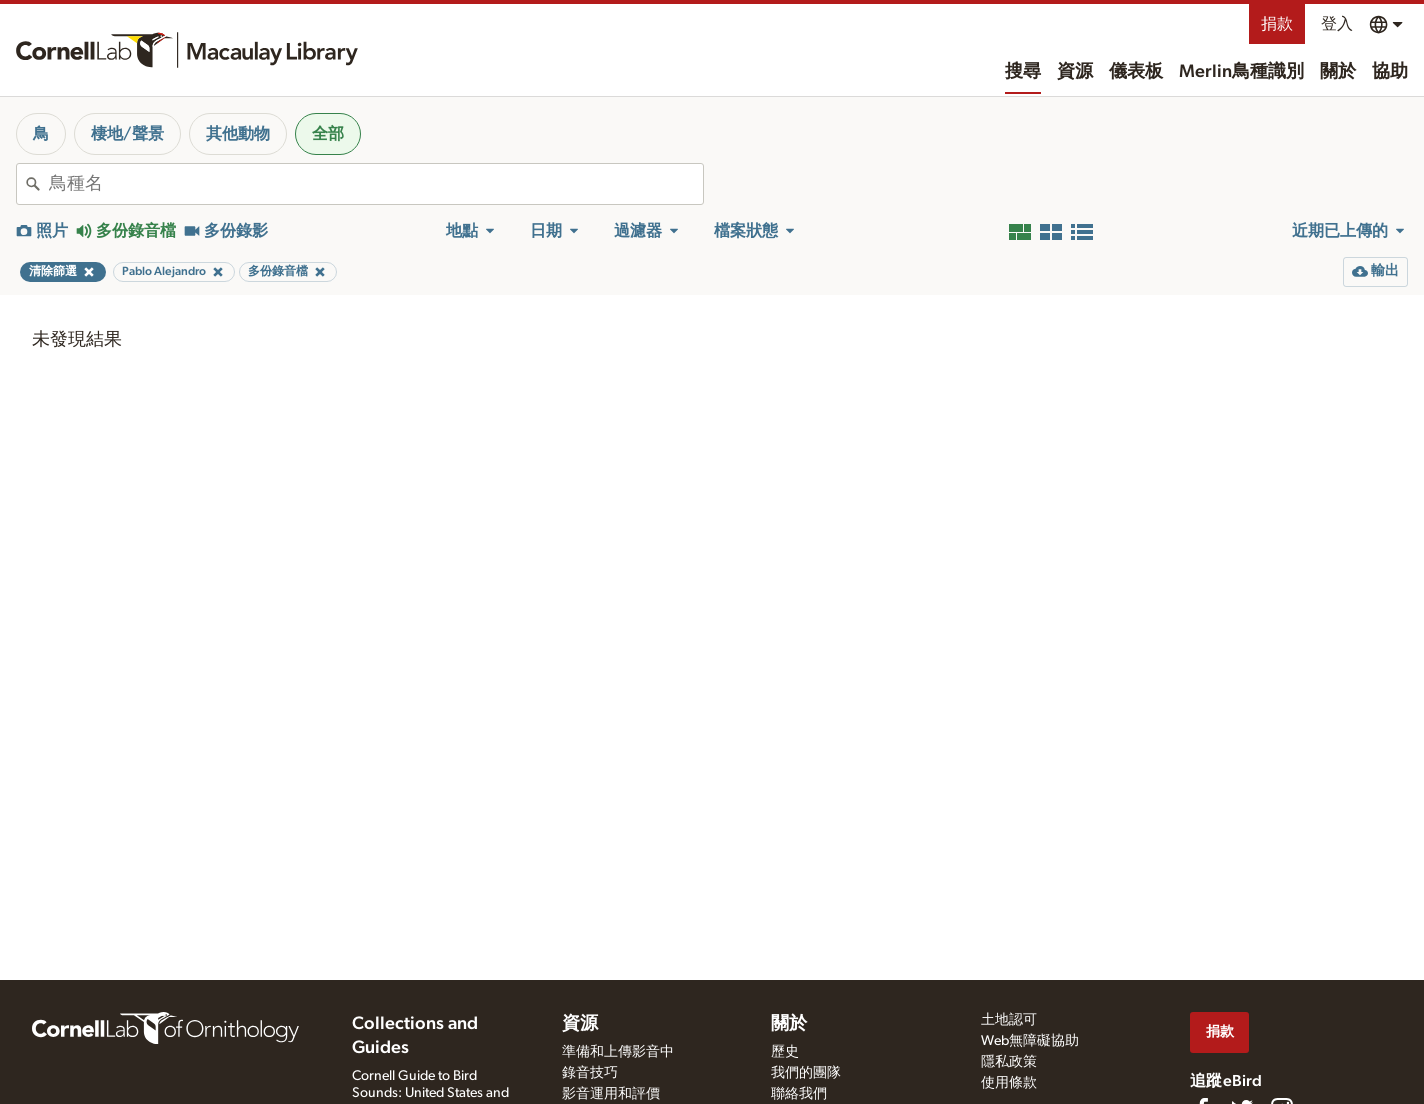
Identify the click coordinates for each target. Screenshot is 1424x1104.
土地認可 (1009, 1020)
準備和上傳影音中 (618, 1052)
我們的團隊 (806, 1073)
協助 (1390, 72)
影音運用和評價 (611, 1094)
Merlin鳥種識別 (1241, 72)
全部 (328, 134)
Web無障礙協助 (1030, 1041)
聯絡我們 (799, 1094)
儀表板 (1136, 72)
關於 (1338, 72)
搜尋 (1023, 72)
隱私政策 (1009, 1062)
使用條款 (1009, 1083)
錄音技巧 (590, 1073)
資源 (1075, 72)
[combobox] (376, 184)
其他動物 (238, 134)
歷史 (785, 1052)
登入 (1337, 24)
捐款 (1277, 24)
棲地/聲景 (127, 134)
